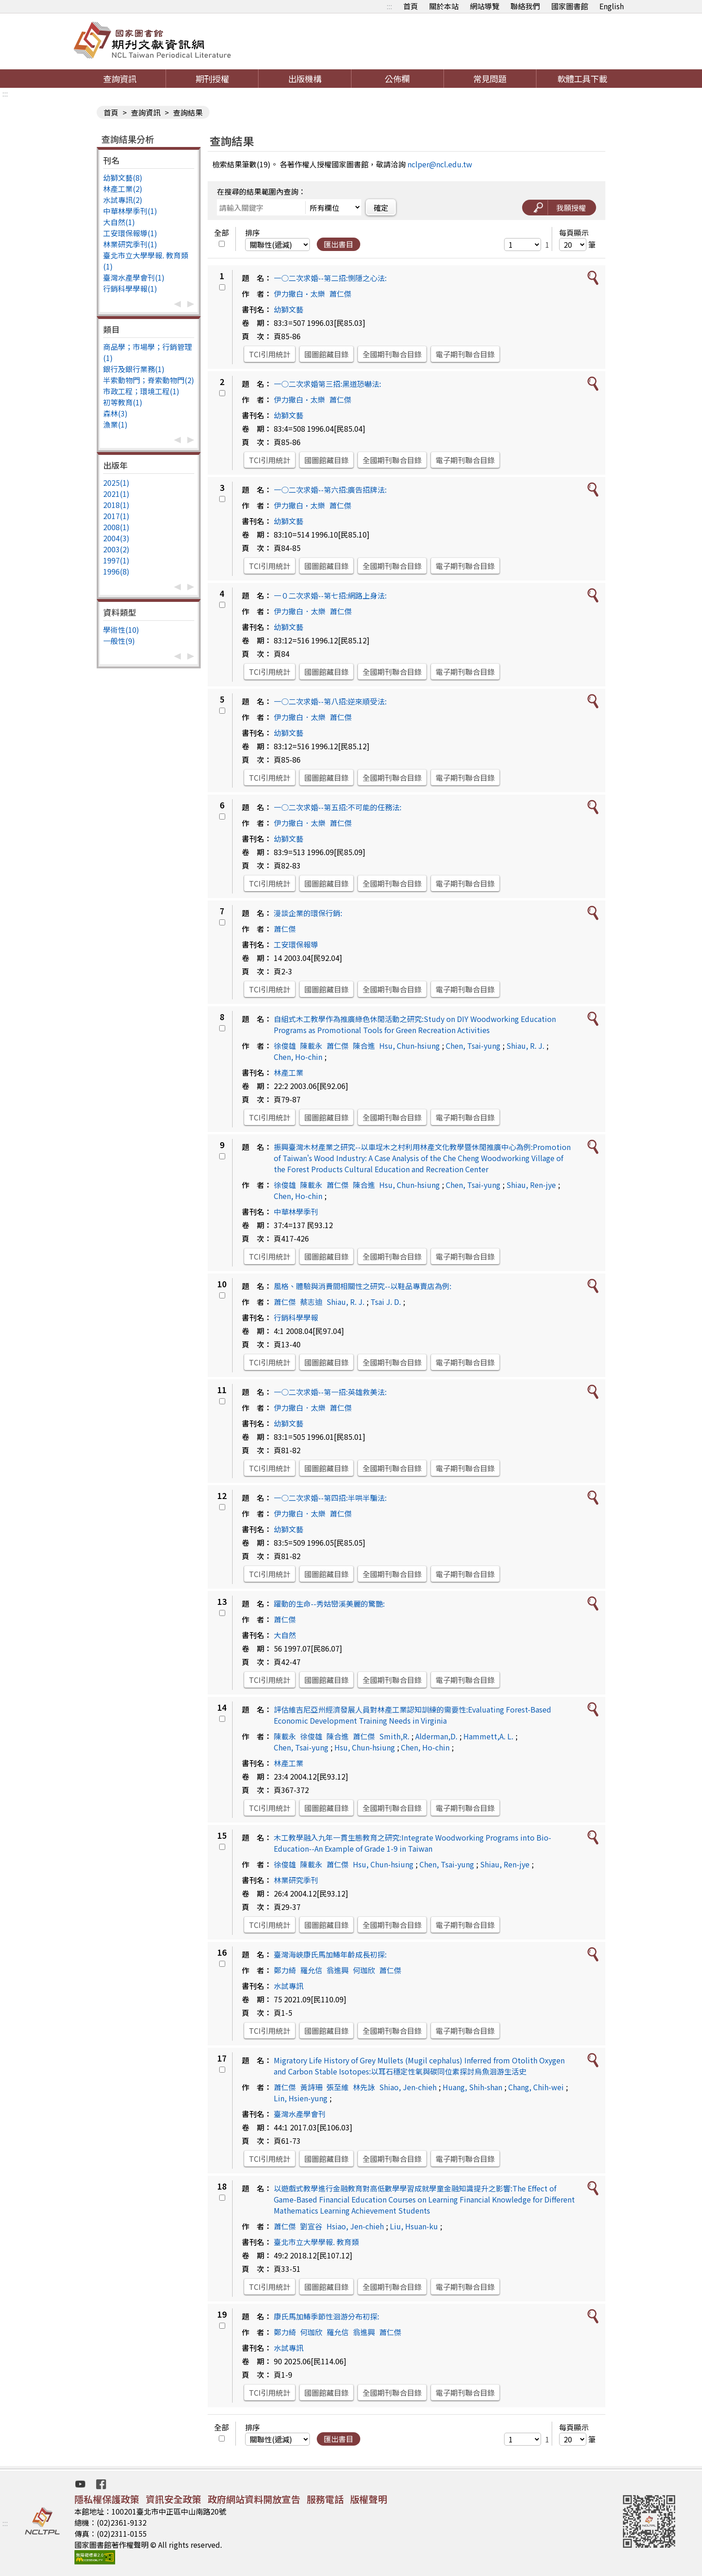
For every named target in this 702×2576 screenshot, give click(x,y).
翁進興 (337, 1970)
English (611, 6)
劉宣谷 (311, 2226)
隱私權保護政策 (106, 2499)
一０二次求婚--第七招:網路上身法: (330, 595)
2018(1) (116, 504)
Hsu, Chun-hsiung (409, 1045)
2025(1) (116, 482)
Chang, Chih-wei (536, 2087)
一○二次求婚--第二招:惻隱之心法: (330, 277)
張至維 (337, 2087)
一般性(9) (119, 640)
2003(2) (116, 549)
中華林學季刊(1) (130, 210)
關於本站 (444, 6)
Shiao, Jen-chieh (408, 2087)
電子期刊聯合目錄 (465, 354)
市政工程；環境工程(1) (141, 391)
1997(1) (116, 560)
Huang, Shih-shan (472, 2087)
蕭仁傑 (340, 293)
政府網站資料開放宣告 (254, 2499)
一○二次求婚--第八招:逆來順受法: (330, 701)
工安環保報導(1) (130, 233)
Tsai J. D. (385, 1301)
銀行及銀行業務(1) (134, 368)
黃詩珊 (311, 2087)
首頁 (410, 6)
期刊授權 (212, 79)
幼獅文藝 (288, 309)
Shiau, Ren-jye (531, 1184)
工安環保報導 (296, 944)
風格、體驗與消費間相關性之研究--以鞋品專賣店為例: (362, 1285)
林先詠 (364, 2087)
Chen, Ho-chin (298, 1056)
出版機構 (304, 79)
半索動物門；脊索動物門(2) (148, 379)
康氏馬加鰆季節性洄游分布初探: (326, 2316)
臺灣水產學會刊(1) (134, 277)
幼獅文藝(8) (122, 177)
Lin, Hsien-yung (300, 2098)
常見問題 (489, 79)
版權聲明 (368, 2499)
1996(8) (116, 571)
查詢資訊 (119, 79)
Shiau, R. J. (525, 1045)
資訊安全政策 (173, 2499)
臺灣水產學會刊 (300, 2113)
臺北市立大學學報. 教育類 (316, 2241)
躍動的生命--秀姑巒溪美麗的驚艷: (329, 1603)
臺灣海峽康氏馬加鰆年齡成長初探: (330, 1954)
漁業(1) (115, 424)
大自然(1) (119, 221)
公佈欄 (397, 79)
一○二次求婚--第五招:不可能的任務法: (337, 807)
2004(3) (116, 538)
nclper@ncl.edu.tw (439, 164)
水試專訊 (288, 1985)
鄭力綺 (285, 1970)
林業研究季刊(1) (130, 244)
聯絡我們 (525, 6)
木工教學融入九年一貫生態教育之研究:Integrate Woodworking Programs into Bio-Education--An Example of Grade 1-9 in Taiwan (412, 1843)
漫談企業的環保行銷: (308, 912)
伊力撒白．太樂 (300, 611)
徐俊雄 (285, 1045)
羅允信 (311, 1970)
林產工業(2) (122, 188)
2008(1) (116, 526)
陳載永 (311, 1045)
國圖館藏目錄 (326, 354)
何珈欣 (364, 1970)
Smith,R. (394, 1736)
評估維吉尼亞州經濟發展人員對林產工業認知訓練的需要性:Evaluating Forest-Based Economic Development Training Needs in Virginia (412, 1715)
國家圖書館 (569, 6)
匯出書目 (338, 244)
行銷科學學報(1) (130, 288)
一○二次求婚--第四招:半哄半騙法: (330, 1497)
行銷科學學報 (296, 1317)
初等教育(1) (122, 402)
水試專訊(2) (122, 199)
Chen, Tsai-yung (473, 1045)
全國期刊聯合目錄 (392, 354)
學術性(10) (121, 629)
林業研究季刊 (296, 1879)
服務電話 (325, 2499)
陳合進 (364, 1045)
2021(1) (116, 493)
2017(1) (116, 515)
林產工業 (288, 1072)
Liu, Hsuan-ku (414, 2226)
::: (389, 6)
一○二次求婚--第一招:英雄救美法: (330, 1391)
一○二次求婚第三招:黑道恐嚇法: (327, 383)
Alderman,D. (436, 1736)
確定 (381, 207)
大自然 (285, 1634)
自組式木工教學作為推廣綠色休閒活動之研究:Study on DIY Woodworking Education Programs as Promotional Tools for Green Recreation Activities (415, 1024)
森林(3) (115, 413)
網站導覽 (484, 6)
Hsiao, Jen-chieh (355, 2226)
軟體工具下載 (582, 79)
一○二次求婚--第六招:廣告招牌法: (330, 489)
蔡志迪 (311, 1301)
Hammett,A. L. (488, 1736)
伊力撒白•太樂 (299, 293)
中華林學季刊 (296, 1211)
